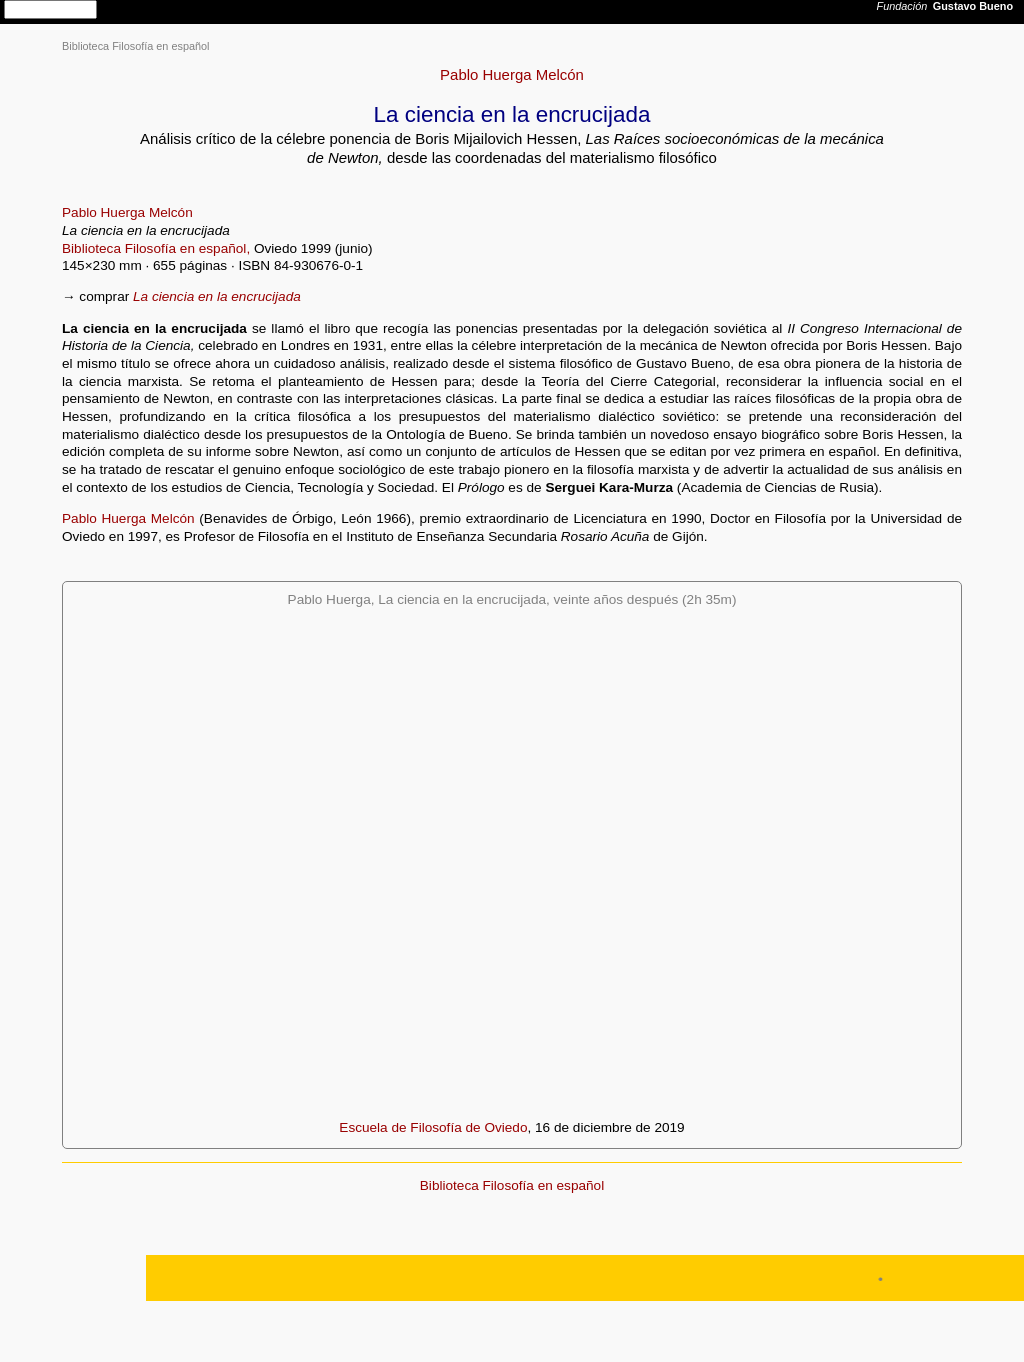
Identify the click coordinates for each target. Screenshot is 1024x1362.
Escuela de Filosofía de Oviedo (433, 1127)
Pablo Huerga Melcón (512, 74)
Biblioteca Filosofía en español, (156, 248)
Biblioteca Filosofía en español (136, 46)
